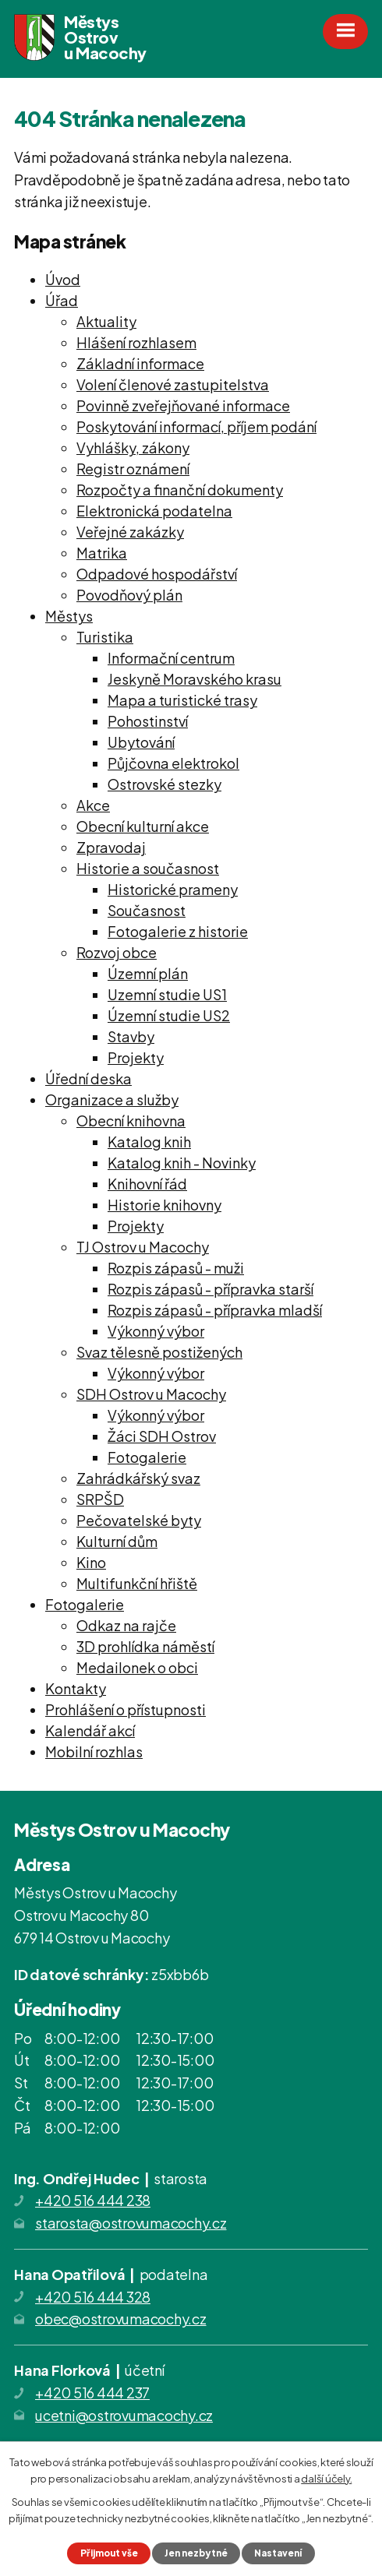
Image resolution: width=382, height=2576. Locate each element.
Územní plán (148, 973)
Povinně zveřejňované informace (183, 405)
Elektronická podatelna (154, 511)
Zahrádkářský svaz (138, 1478)
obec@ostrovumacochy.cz (121, 2319)
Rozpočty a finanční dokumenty (179, 490)
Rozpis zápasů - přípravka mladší (215, 1310)
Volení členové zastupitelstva (172, 384)
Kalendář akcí (90, 1730)
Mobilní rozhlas (94, 1751)
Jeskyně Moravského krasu (194, 679)
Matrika (101, 553)
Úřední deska (88, 1078)
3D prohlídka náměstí (145, 1646)
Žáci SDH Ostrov (162, 1436)
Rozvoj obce (116, 952)
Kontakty (75, 1688)
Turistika (104, 637)
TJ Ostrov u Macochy (142, 1247)
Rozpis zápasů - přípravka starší (210, 1289)
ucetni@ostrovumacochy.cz (124, 2415)
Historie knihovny (164, 1205)
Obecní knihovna (131, 1120)
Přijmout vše (109, 2553)
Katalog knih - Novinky (182, 1163)
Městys (69, 616)
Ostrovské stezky (164, 784)
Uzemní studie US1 (167, 994)
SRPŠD (100, 1499)
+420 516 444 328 (92, 2297)
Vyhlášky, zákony (132, 447)
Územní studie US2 (169, 1015)
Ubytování (141, 742)
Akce (93, 805)
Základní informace (140, 363)
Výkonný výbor (156, 1331)
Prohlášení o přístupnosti (125, 1709)
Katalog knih (149, 1142)
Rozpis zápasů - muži (176, 1268)
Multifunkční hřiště (136, 1583)
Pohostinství (148, 721)
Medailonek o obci (137, 1667)
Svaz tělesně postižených (159, 1352)
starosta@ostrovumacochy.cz (131, 2223)
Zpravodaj (111, 847)
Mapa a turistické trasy (182, 700)
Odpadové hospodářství (156, 574)
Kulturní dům (116, 1541)
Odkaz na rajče (126, 1625)
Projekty (136, 1057)
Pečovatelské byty (138, 1520)
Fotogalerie (147, 1457)
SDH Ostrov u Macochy (151, 1394)
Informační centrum (171, 658)
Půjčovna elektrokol (173, 763)
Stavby (131, 1036)
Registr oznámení (132, 468)
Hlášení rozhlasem (136, 342)
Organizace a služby (112, 1099)
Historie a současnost (147, 868)
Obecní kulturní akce (142, 826)
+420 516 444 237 (92, 2393)
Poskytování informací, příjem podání (196, 426)
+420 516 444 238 (92, 2200)
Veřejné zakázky (130, 532)
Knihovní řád (147, 1184)
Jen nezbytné (196, 2553)
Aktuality (106, 321)
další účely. (326, 2478)
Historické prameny (173, 889)
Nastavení (278, 2553)
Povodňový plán (129, 595)
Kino (91, 1562)
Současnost (147, 910)
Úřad (61, 300)
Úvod (62, 279)
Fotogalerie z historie (178, 931)
